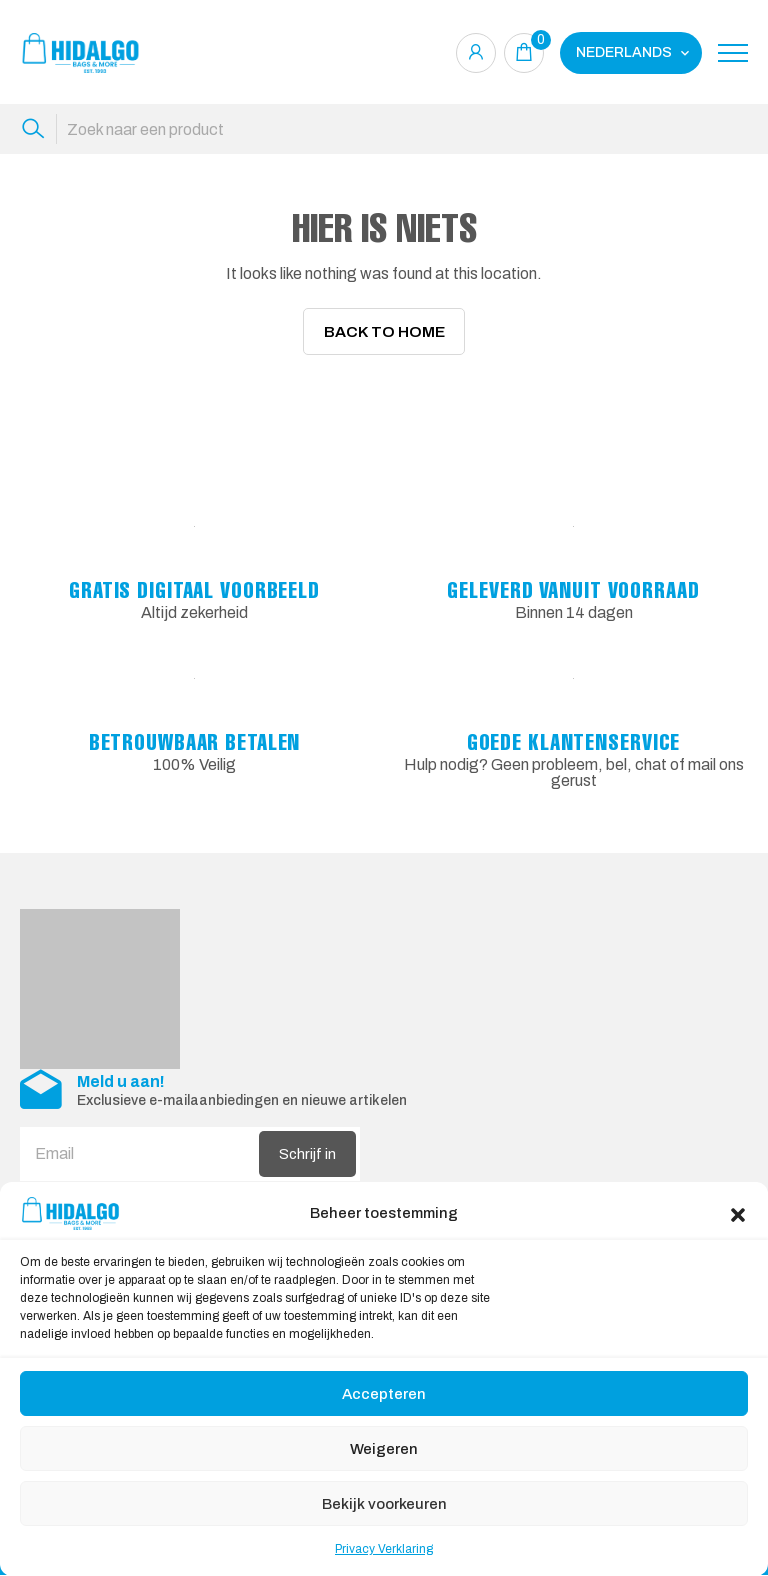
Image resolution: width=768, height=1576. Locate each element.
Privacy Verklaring (384, 1549)
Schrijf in (307, 1155)
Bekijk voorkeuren (384, 1504)
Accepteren (384, 1394)
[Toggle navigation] (733, 53)
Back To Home (384, 331)
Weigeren (384, 1449)
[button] (738, 1213)
